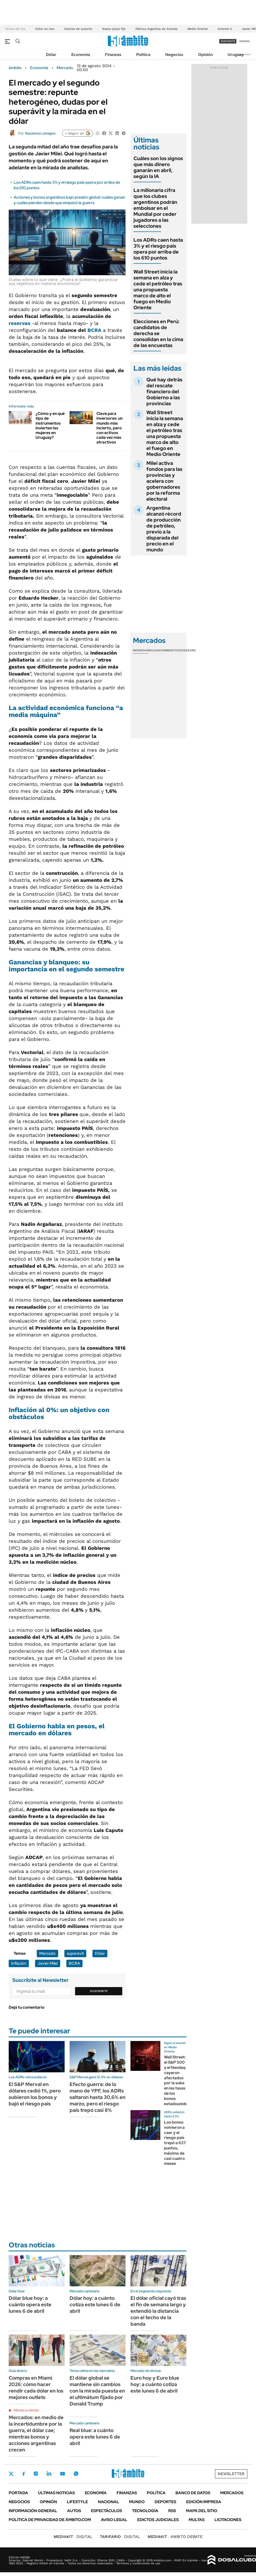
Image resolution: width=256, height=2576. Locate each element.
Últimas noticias (56, 2492)
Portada (18, 2492)
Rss (172, 2510)
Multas (197, 2519)
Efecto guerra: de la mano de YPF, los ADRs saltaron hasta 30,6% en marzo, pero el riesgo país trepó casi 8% (98, 2097)
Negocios (174, 54)
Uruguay (236, 54)
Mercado (65, 68)
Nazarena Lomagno (40, 133)
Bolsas (154, 650)
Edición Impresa (203, 2501)
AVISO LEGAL (114, 2519)
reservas (20, 323)
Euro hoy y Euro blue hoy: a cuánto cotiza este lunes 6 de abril (154, 2384)
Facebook (23, 2474)
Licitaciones (227, 2519)
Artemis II (225, 29)
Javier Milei (48, 1963)
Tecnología (145, 2510)
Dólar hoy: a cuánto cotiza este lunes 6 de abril (95, 2304)
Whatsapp (76, 2473)
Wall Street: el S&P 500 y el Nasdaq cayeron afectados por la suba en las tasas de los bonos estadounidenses (180, 2080)
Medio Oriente (197, 29)
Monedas (140, 650)
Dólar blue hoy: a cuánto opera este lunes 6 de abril (30, 2304)
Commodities (170, 650)
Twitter (11, 2474)
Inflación (18, 1963)
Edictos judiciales (158, 2519)
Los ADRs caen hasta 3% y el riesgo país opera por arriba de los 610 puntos (158, 249)
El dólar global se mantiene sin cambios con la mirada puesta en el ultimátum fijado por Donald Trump (97, 2391)
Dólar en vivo (44, 29)
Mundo (137, 2501)
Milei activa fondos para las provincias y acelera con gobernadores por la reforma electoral (164, 481)
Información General (33, 2510)
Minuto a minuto (26, 2410)
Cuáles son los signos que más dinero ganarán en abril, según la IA (158, 167)
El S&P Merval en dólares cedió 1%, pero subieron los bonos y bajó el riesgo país (35, 2094)
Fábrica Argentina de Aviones (156, 29)
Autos (74, 2510)
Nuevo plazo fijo (114, 29)
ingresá (244, 41)
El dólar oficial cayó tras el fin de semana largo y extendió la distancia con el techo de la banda (158, 2311)
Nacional (108, 2501)
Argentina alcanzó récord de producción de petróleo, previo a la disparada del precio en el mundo (163, 529)
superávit (75, 1953)
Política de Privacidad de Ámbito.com (50, 2519)
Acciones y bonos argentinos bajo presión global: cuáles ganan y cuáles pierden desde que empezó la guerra (69, 200)
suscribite (228, 41)
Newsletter (244, 54)
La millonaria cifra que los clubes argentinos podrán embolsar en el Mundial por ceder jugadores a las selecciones (155, 208)
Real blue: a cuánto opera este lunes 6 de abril (95, 2436)
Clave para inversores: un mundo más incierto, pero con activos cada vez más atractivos (109, 428)
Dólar (51, 54)
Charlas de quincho (78, 29)
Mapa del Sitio (201, 2510)
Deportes (165, 2501)
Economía (80, 54)
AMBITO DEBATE (175, 2536)
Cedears (188, 650)
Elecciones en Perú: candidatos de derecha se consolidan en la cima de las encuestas (158, 333)
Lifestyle (77, 2501)
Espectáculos (106, 2510)
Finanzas (113, 54)
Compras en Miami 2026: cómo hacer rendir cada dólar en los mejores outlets (36, 2387)
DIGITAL (73, 2536)
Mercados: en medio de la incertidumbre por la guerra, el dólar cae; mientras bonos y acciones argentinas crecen (36, 2433)
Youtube (62, 2474)
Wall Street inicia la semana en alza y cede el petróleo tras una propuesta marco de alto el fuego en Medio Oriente (157, 289)
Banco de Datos (192, 2492)
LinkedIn (49, 2473)
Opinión (205, 54)
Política (143, 54)
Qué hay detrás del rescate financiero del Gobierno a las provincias (164, 391)
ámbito (15, 68)
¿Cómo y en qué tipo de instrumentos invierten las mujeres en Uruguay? (50, 425)
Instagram (36, 2473)
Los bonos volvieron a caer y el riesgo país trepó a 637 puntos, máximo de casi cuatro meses (175, 2143)
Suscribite (99, 1991)
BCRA (95, 330)
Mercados (231, 2492)
